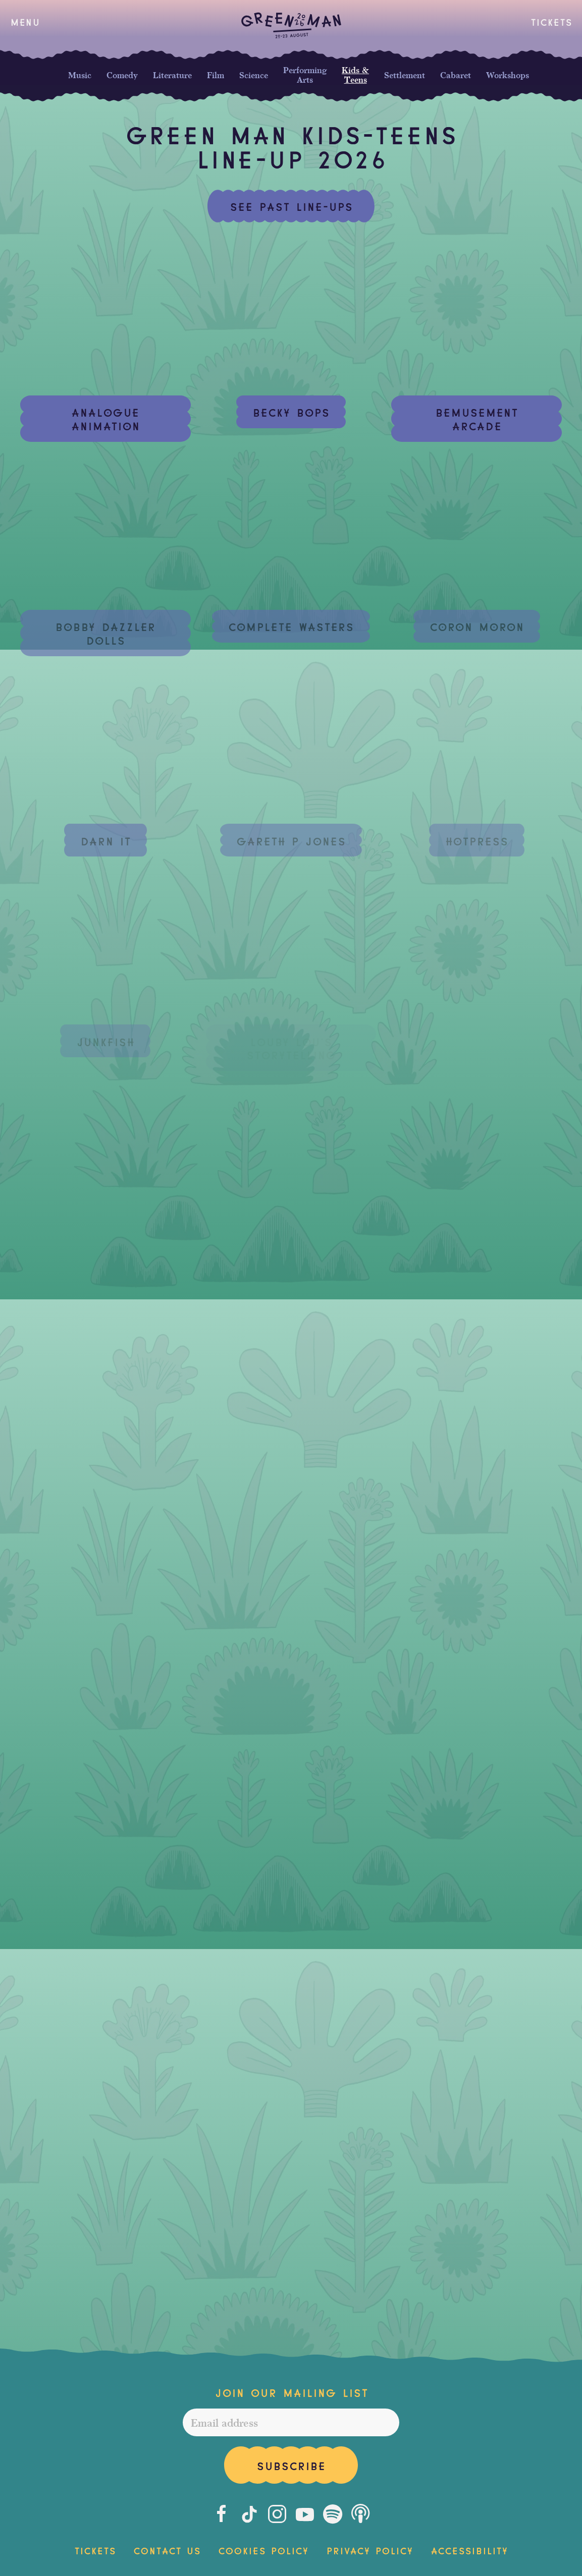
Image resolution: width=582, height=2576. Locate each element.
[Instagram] (277, 2514)
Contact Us (166, 2550)
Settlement (404, 75)
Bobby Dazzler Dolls (105, 633)
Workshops (507, 75)
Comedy (122, 75)
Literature (172, 75)
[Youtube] (305, 2514)
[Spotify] (333, 2514)
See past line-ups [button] (291, 206)
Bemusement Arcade (476, 418)
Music (79, 75)
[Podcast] (360, 2514)
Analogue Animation (105, 418)
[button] (25, 22)
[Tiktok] (249, 2514)
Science (253, 75)
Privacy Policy (369, 2550)
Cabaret (455, 75)
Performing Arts (305, 74)
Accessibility (469, 2550)
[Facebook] (221, 2514)
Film (215, 75)
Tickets (551, 21)
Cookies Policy (263, 2550)
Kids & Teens (355, 74)
